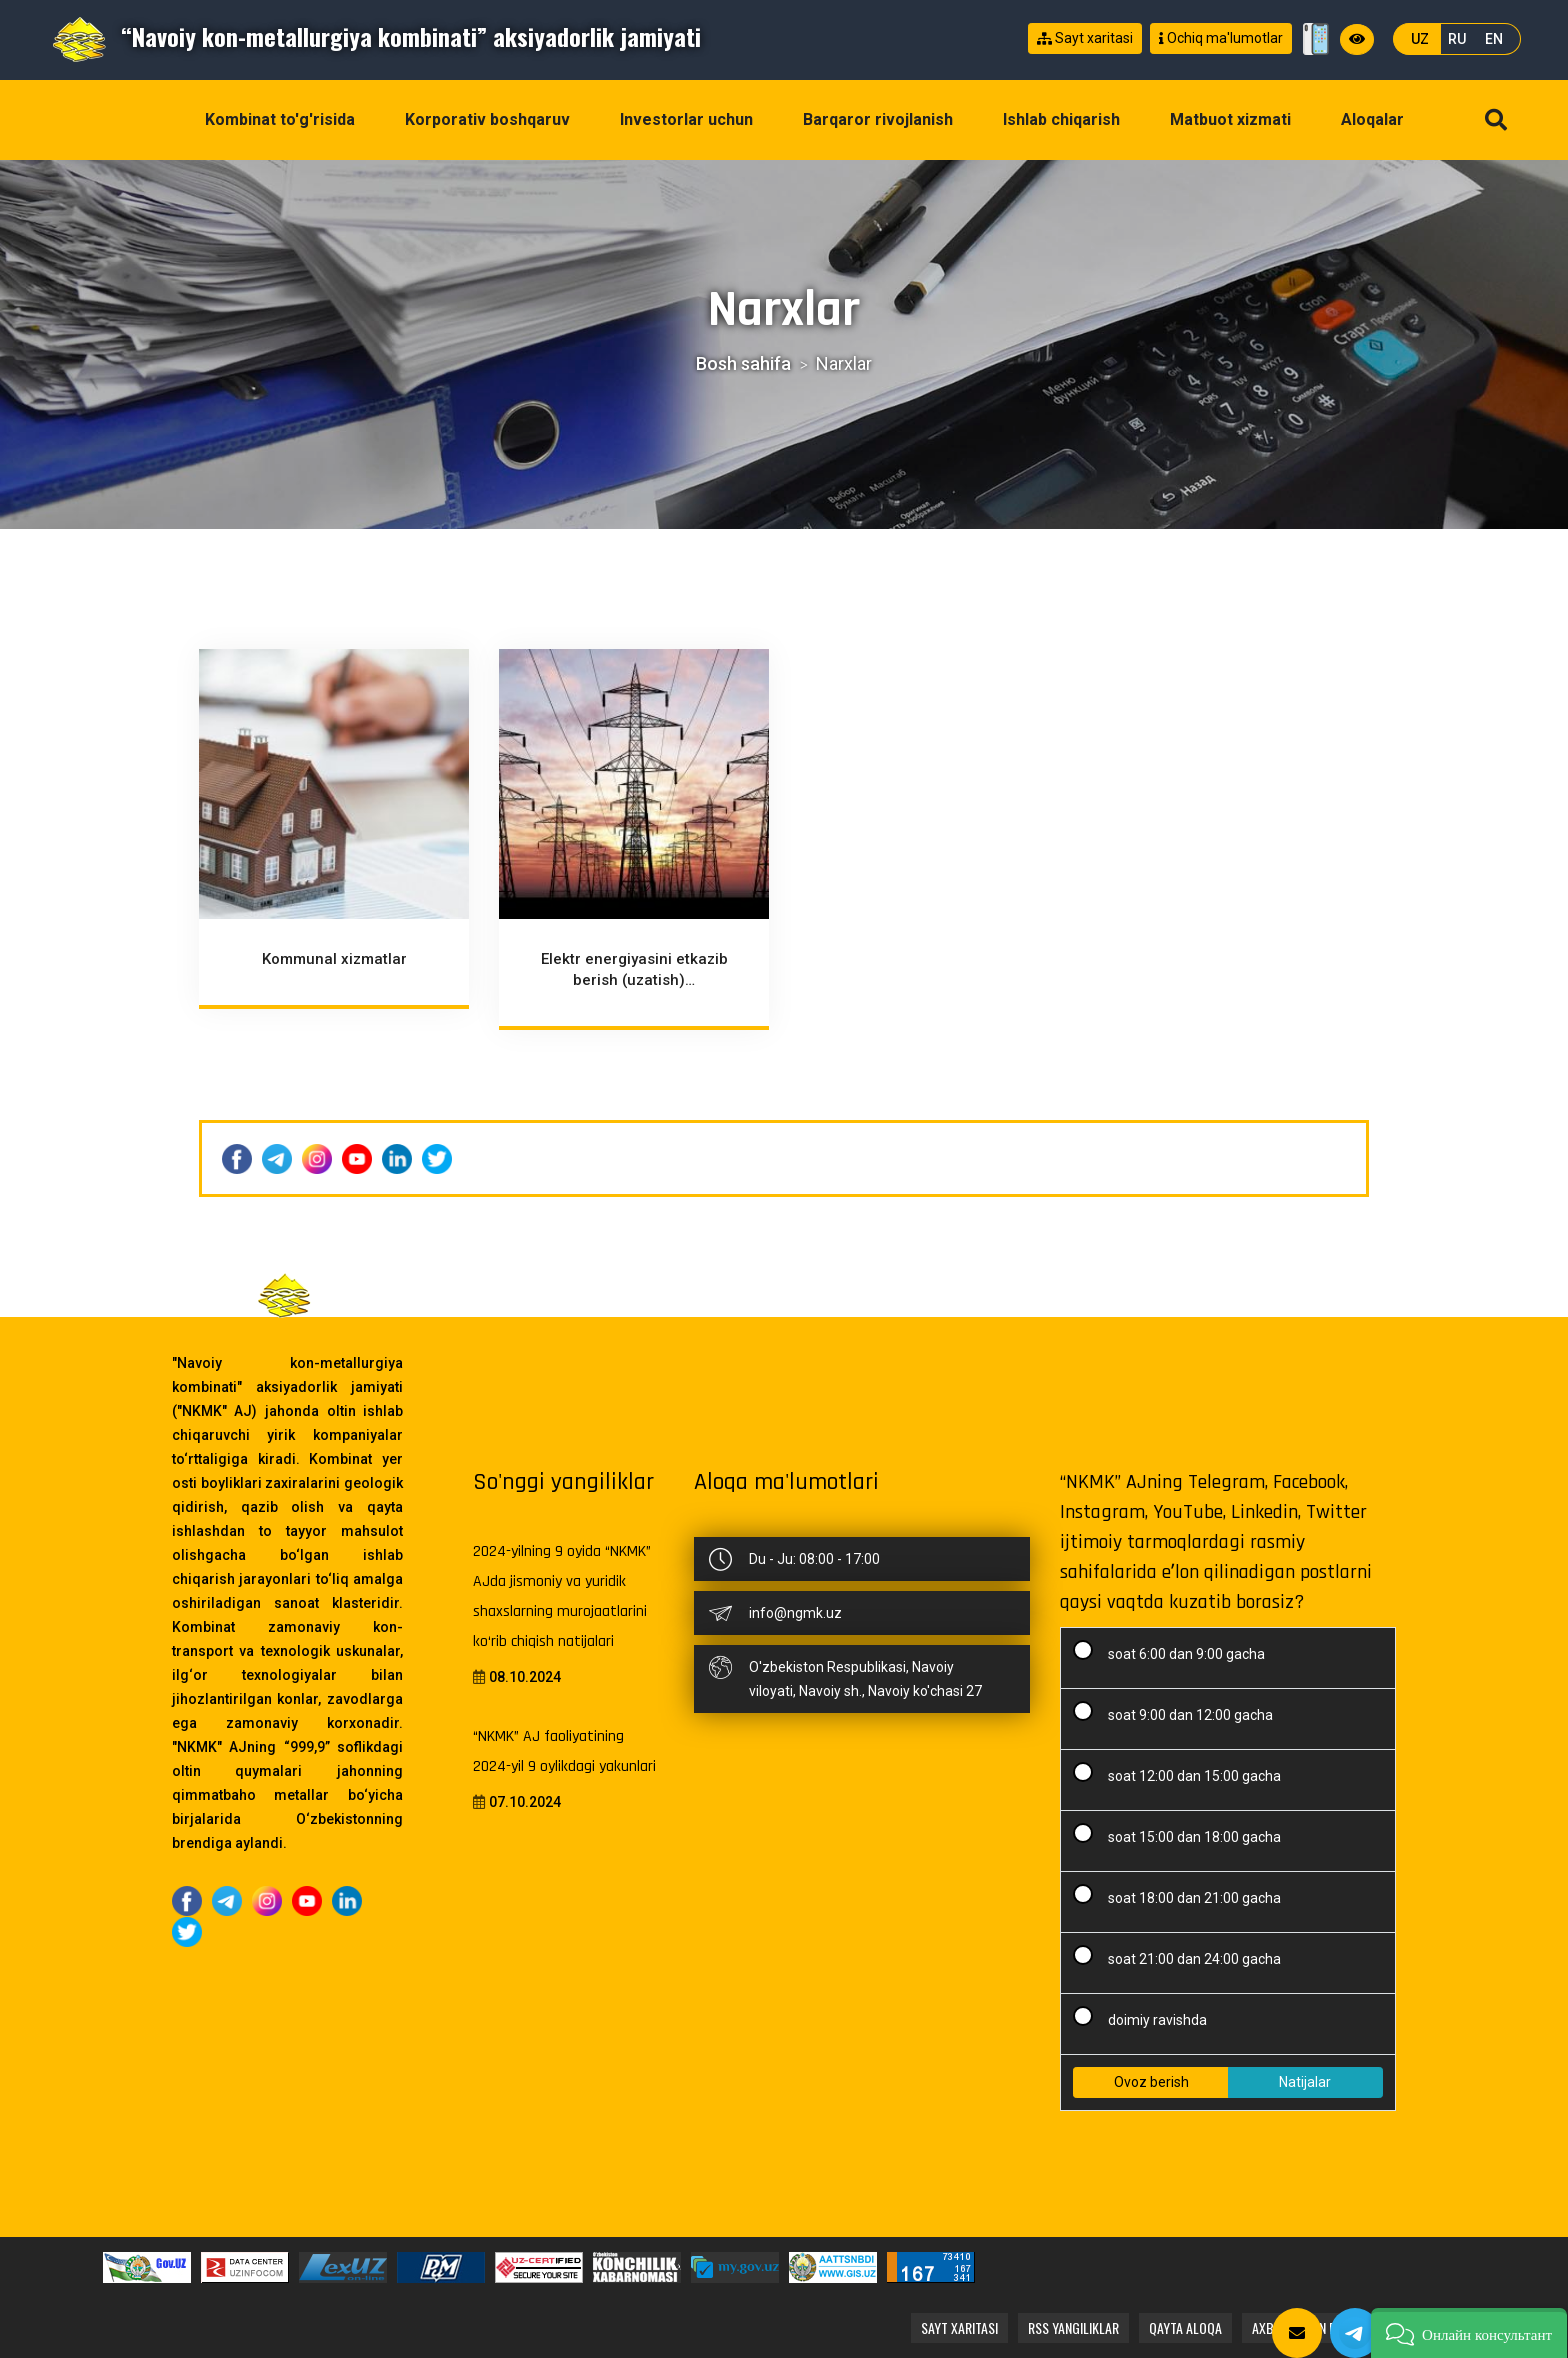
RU (1457, 39)
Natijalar (1305, 2082)
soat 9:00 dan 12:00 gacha (1179, 1712)
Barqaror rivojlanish (878, 119)
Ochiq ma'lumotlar (1221, 39)
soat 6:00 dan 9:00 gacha (1175, 1651)
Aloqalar (1372, 119)
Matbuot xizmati (1230, 119)
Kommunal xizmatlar (334, 960)
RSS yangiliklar (1073, 2327)
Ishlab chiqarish (1061, 119)
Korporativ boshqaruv (487, 119)
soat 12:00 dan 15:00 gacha (1183, 1773)
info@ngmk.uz (795, 1613)
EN (1494, 39)
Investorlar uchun (686, 119)
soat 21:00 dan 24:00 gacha (1183, 1956)
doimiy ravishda (1146, 2017)
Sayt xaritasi (1085, 39)
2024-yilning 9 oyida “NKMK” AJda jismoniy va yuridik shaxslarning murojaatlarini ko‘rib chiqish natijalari (562, 1596)
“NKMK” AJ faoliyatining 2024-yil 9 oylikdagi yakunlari (564, 1751)
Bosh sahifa (743, 363)
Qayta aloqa (1185, 2327)
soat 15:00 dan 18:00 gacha (1183, 1834)
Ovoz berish (1151, 2082)
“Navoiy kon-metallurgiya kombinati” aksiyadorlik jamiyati (375, 36)
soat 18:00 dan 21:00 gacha (1183, 1895)
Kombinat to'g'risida (280, 119)
